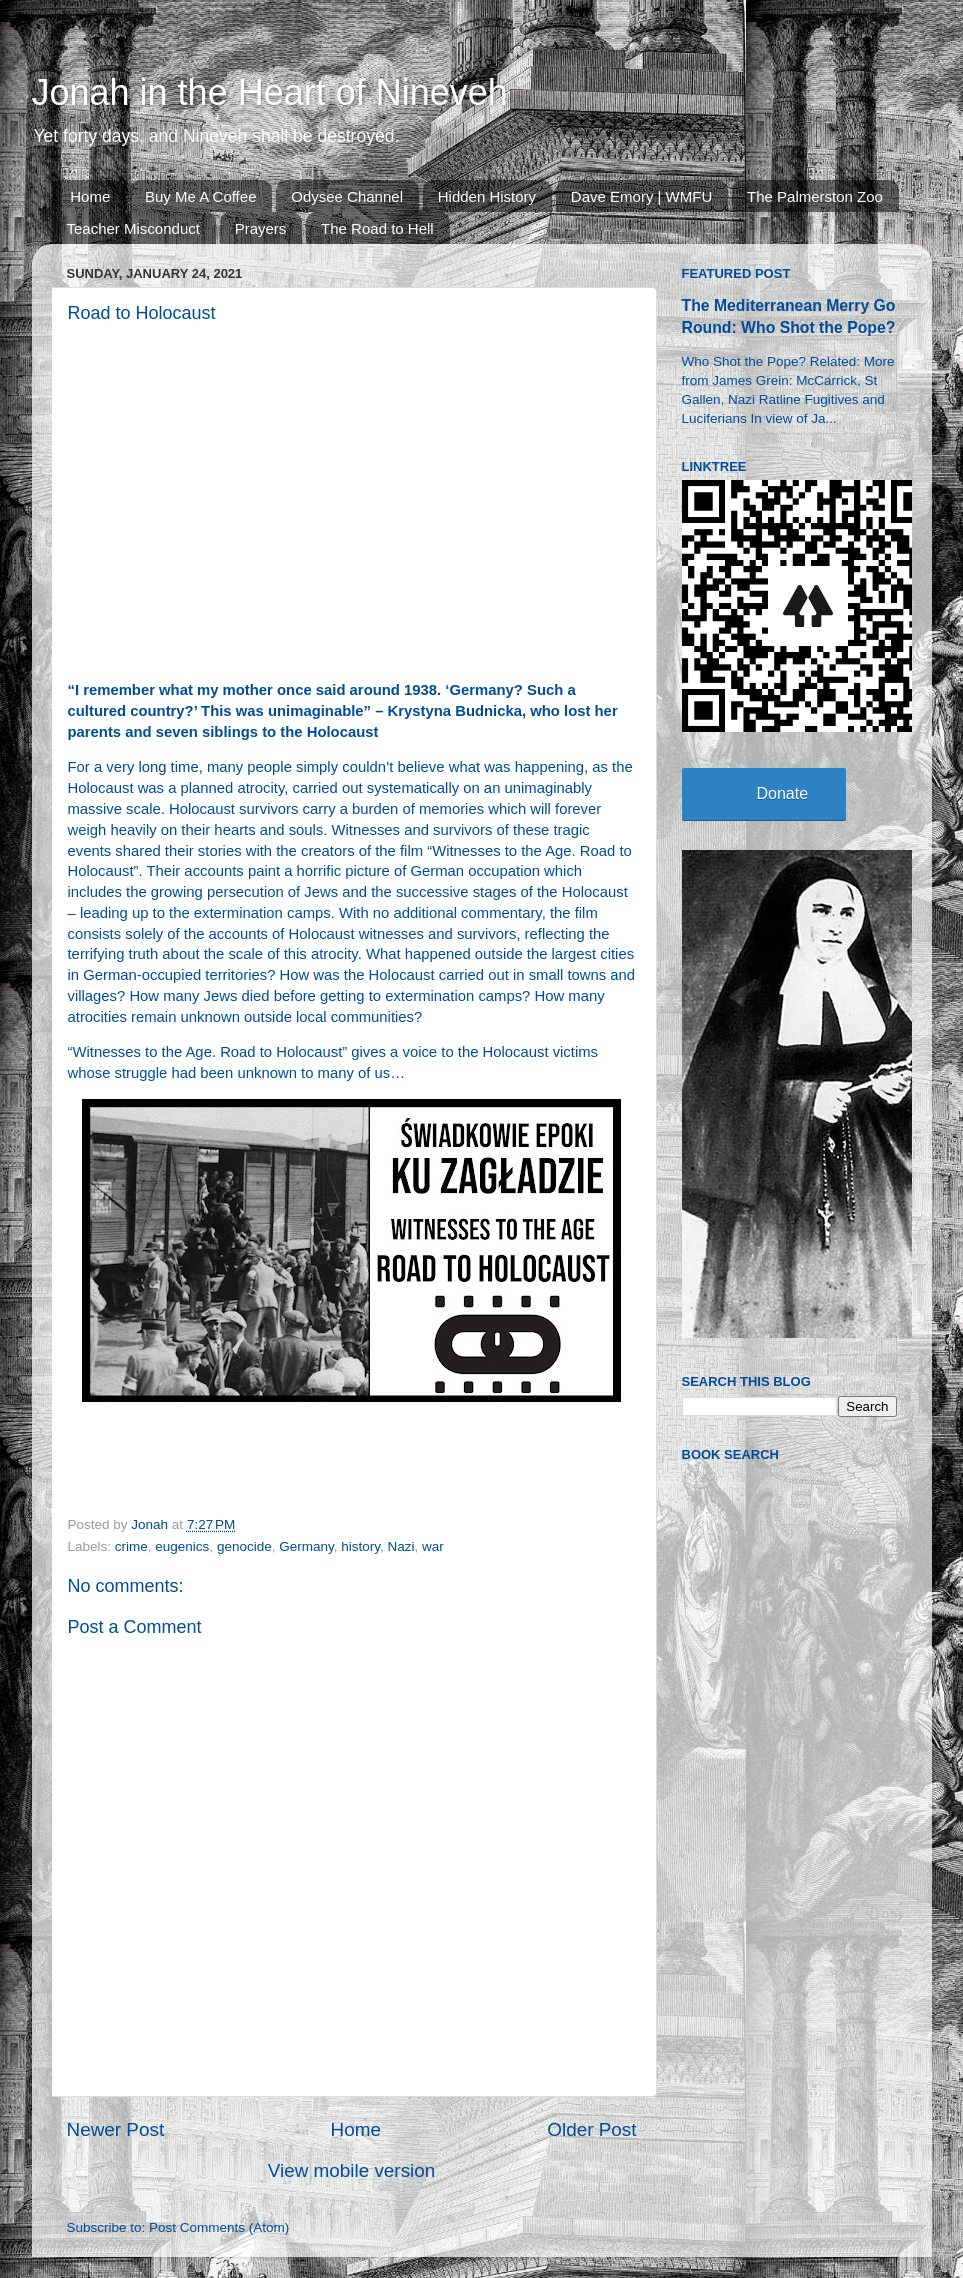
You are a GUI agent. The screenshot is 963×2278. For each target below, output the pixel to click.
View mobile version (352, 2170)
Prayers (261, 228)
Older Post (591, 2129)
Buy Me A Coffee (200, 196)
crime (131, 1546)
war (433, 1546)
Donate (783, 793)
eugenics (182, 1546)
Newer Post (116, 2129)
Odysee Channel (347, 196)
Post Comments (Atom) (219, 2227)
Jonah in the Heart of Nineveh (270, 92)
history (360, 1546)
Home (90, 196)
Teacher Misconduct (133, 228)
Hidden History (487, 196)
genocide (244, 1546)
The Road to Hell (377, 228)
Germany (306, 1546)
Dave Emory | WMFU (641, 196)
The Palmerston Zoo (815, 196)
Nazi (401, 1546)
